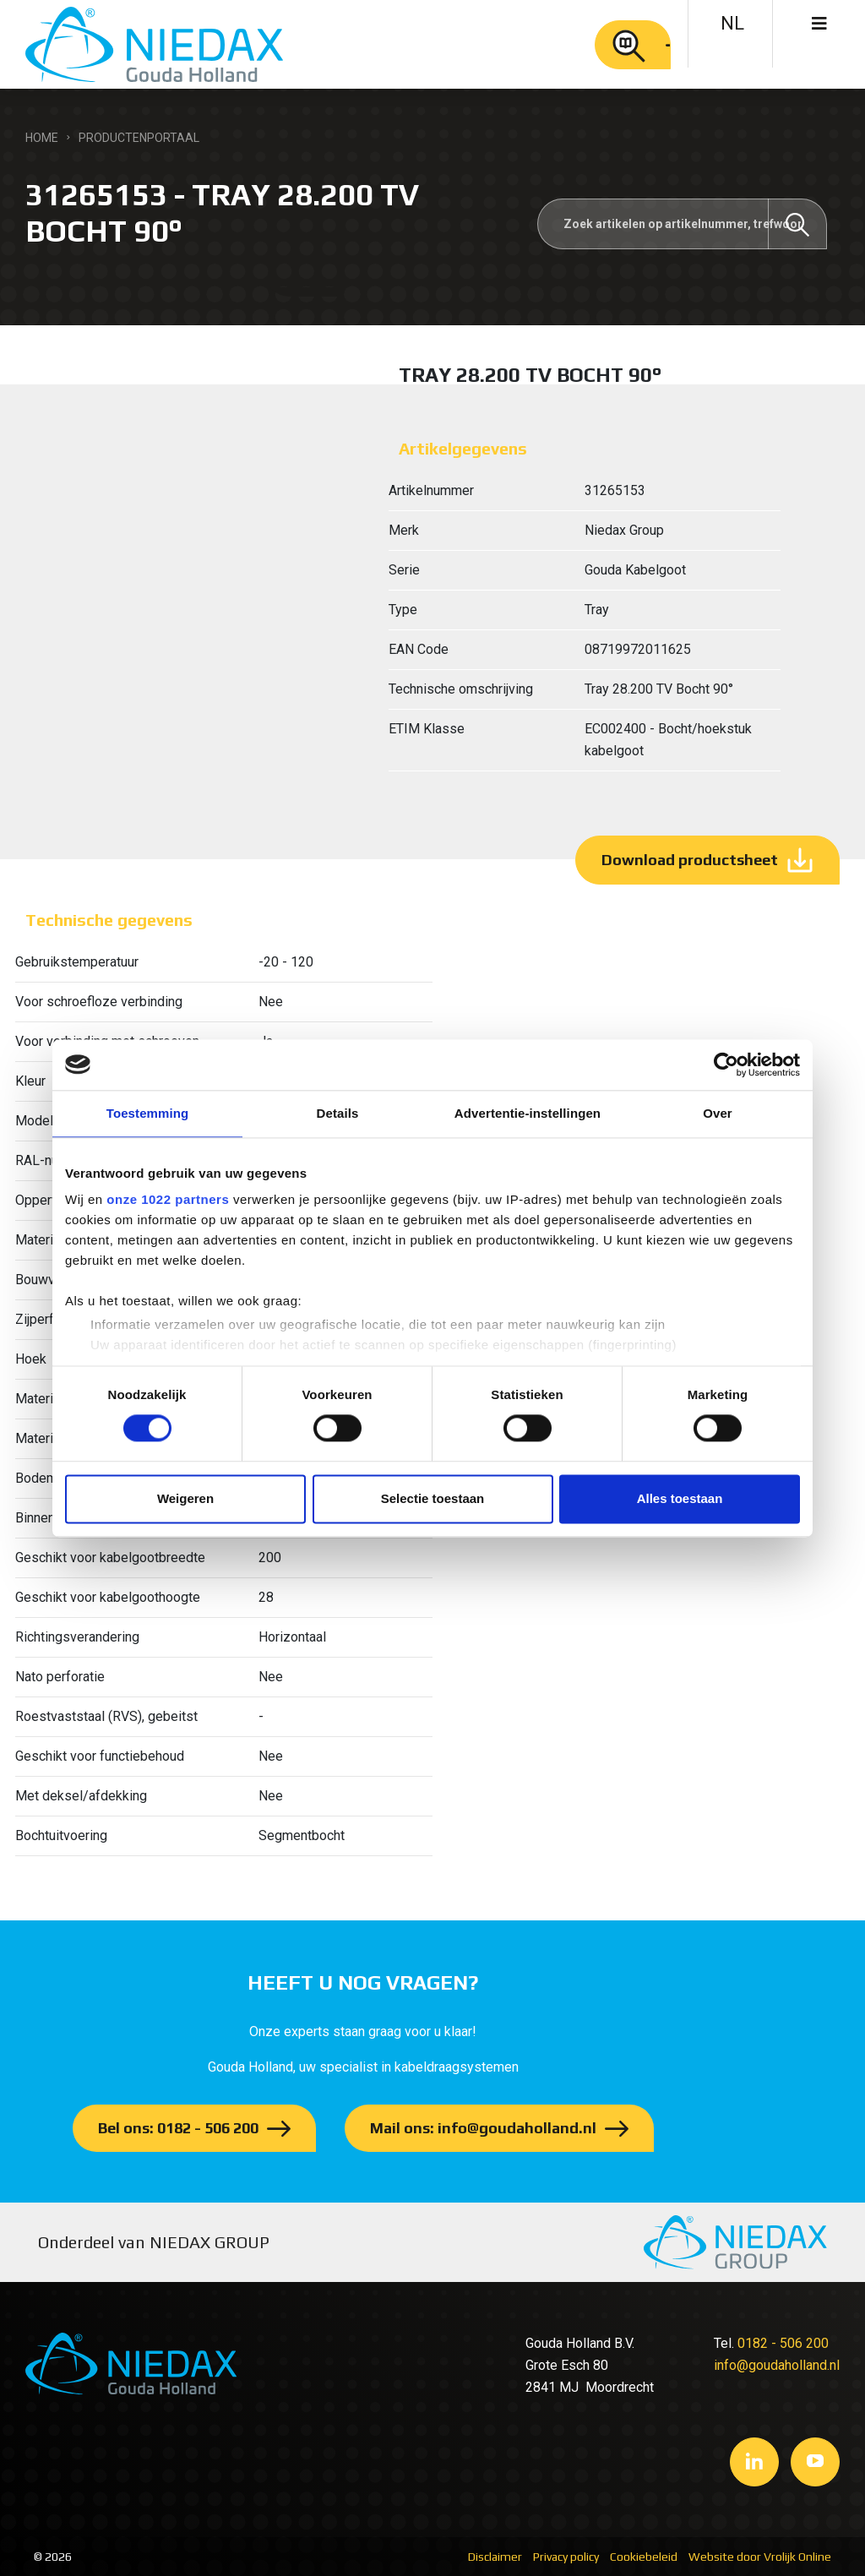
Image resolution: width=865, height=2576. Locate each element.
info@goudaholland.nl (777, 2365)
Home (41, 137)
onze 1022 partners (167, 1199)
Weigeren (185, 1498)
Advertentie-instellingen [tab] (527, 1113)
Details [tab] (338, 1113)
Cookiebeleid (643, 2556)
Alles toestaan (680, 1498)
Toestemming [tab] (147, 1113)
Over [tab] (717, 1113)
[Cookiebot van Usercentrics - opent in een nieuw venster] (726, 1064)
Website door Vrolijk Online (759, 2556)
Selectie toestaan (433, 1498)
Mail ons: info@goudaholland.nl (483, 2128)
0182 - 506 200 (783, 2343)
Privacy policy (566, 2556)
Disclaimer (495, 2556)
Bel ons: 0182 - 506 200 (178, 2128)
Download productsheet (689, 860)
